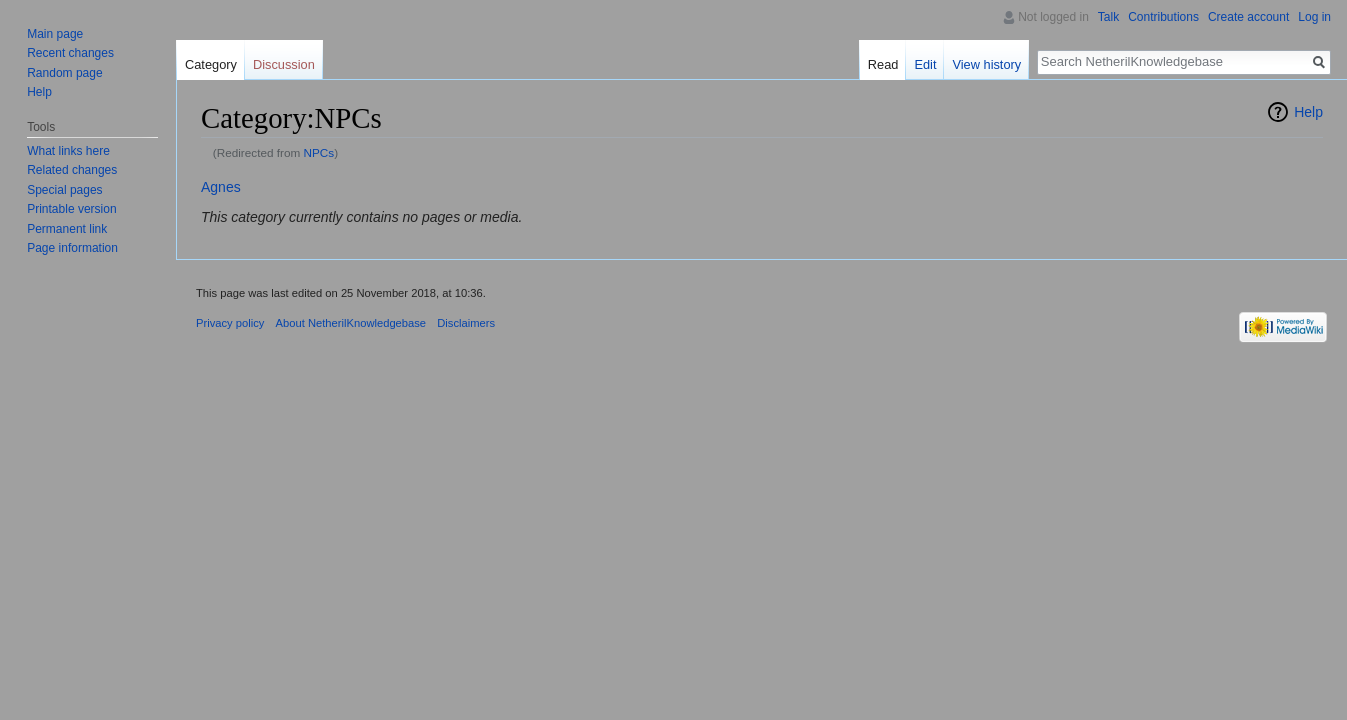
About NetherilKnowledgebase (351, 323)
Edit (925, 64)
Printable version (71, 209)
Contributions (1163, 17)
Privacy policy (230, 323)
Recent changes (70, 53)
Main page (55, 34)
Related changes (72, 170)
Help (1308, 112)
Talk (1108, 17)
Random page (64, 73)
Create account (1248, 17)
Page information (72, 248)
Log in (1314, 17)
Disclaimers (466, 323)
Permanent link (67, 229)
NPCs (319, 152)
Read (883, 64)
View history (986, 64)
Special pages (64, 190)
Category (211, 64)
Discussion (284, 64)
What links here (68, 151)
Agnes (221, 187)
